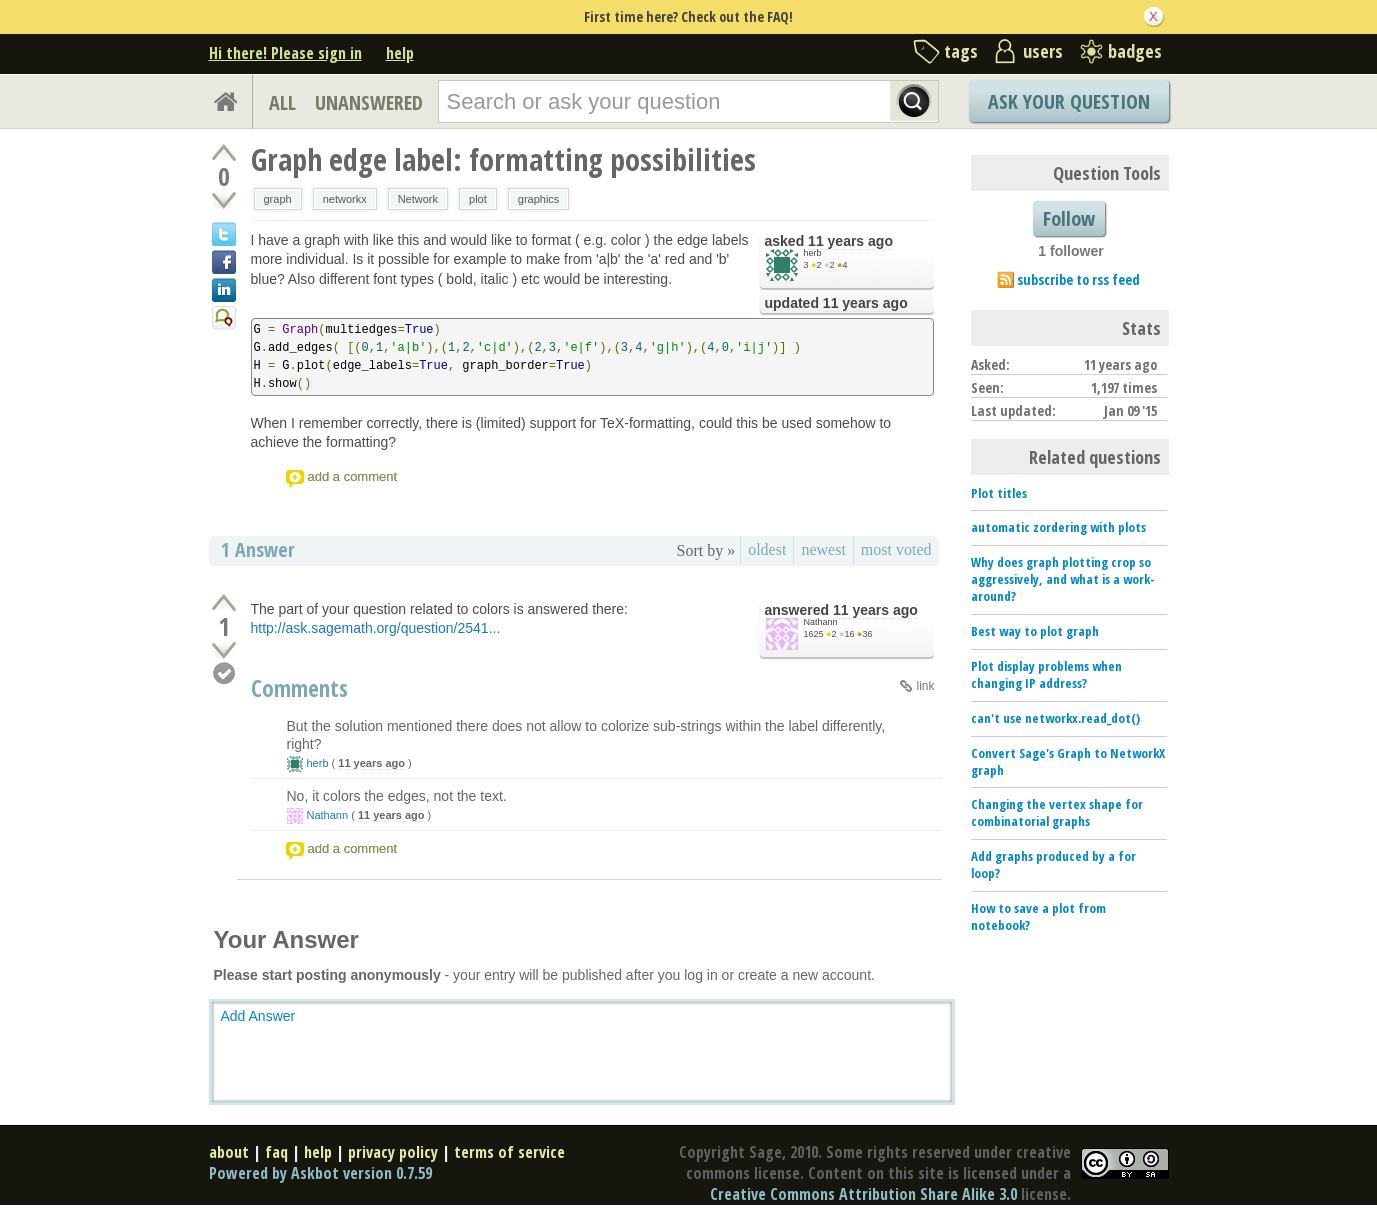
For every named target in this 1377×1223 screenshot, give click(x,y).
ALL (282, 102)
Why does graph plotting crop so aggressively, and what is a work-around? (1063, 579)
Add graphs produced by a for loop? (1053, 864)
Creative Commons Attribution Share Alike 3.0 (863, 1194)
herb (813, 253)
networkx (345, 199)
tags (961, 51)
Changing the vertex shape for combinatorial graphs (1057, 812)
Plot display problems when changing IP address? (1046, 674)
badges (1135, 51)
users (1043, 51)
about (229, 1152)
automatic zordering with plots (1058, 527)
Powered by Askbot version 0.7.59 (320, 1173)
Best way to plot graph (1035, 631)
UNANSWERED (369, 102)
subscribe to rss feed (1078, 279)
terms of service (509, 1152)
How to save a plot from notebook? (1038, 916)
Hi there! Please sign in (285, 53)
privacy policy (393, 1152)
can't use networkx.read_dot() (1055, 718)
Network (418, 199)
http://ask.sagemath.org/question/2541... (376, 628)
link (925, 686)
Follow (1069, 218)
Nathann (821, 622)
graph (278, 199)
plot (478, 199)
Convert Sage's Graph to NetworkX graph (1068, 761)
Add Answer (258, 1016)
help (400, 53)
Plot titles (999, 493)
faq (276, 1152)
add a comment (353, 476)
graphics (539, 199)
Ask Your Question (1069, 101)
